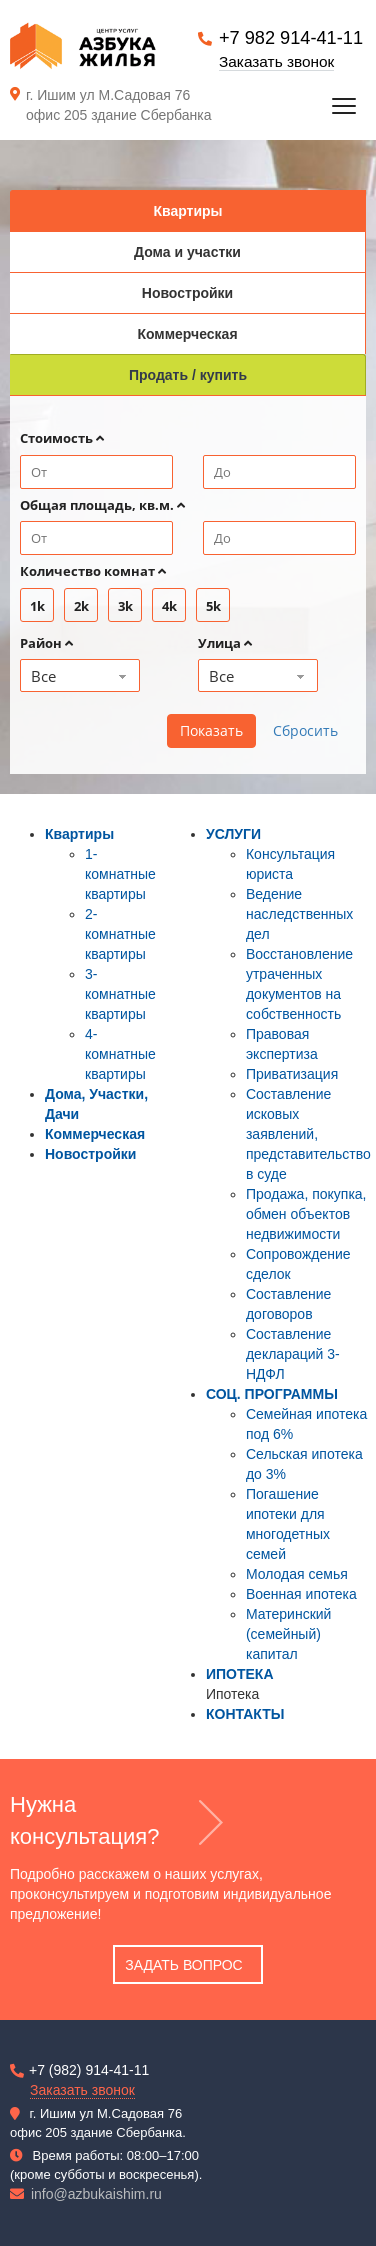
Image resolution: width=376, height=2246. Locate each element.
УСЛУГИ (233, 834)
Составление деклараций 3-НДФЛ (293, 1354)
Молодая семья (297, 1574)
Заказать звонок (276, 61)
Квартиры (79, 834)
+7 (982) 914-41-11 (89, 2070)
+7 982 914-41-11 (291, 38)
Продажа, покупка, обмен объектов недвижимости (306, 1214)
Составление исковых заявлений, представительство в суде (308, 1134)
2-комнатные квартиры (120, 934)
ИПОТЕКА (240, 1674)
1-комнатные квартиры (120, 874)
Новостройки (90, 1154)
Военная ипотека (301, 1594)
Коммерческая (95, 1134)
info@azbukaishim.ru (96, 2194)
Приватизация (292, 1074)
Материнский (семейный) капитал (288, 1634)
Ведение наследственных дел (299, 914)
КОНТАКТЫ (245, 1714)
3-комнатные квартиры (120, 994)
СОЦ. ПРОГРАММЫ (272, 1394)
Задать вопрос (183, 1965)
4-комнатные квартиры (120, 1054)
